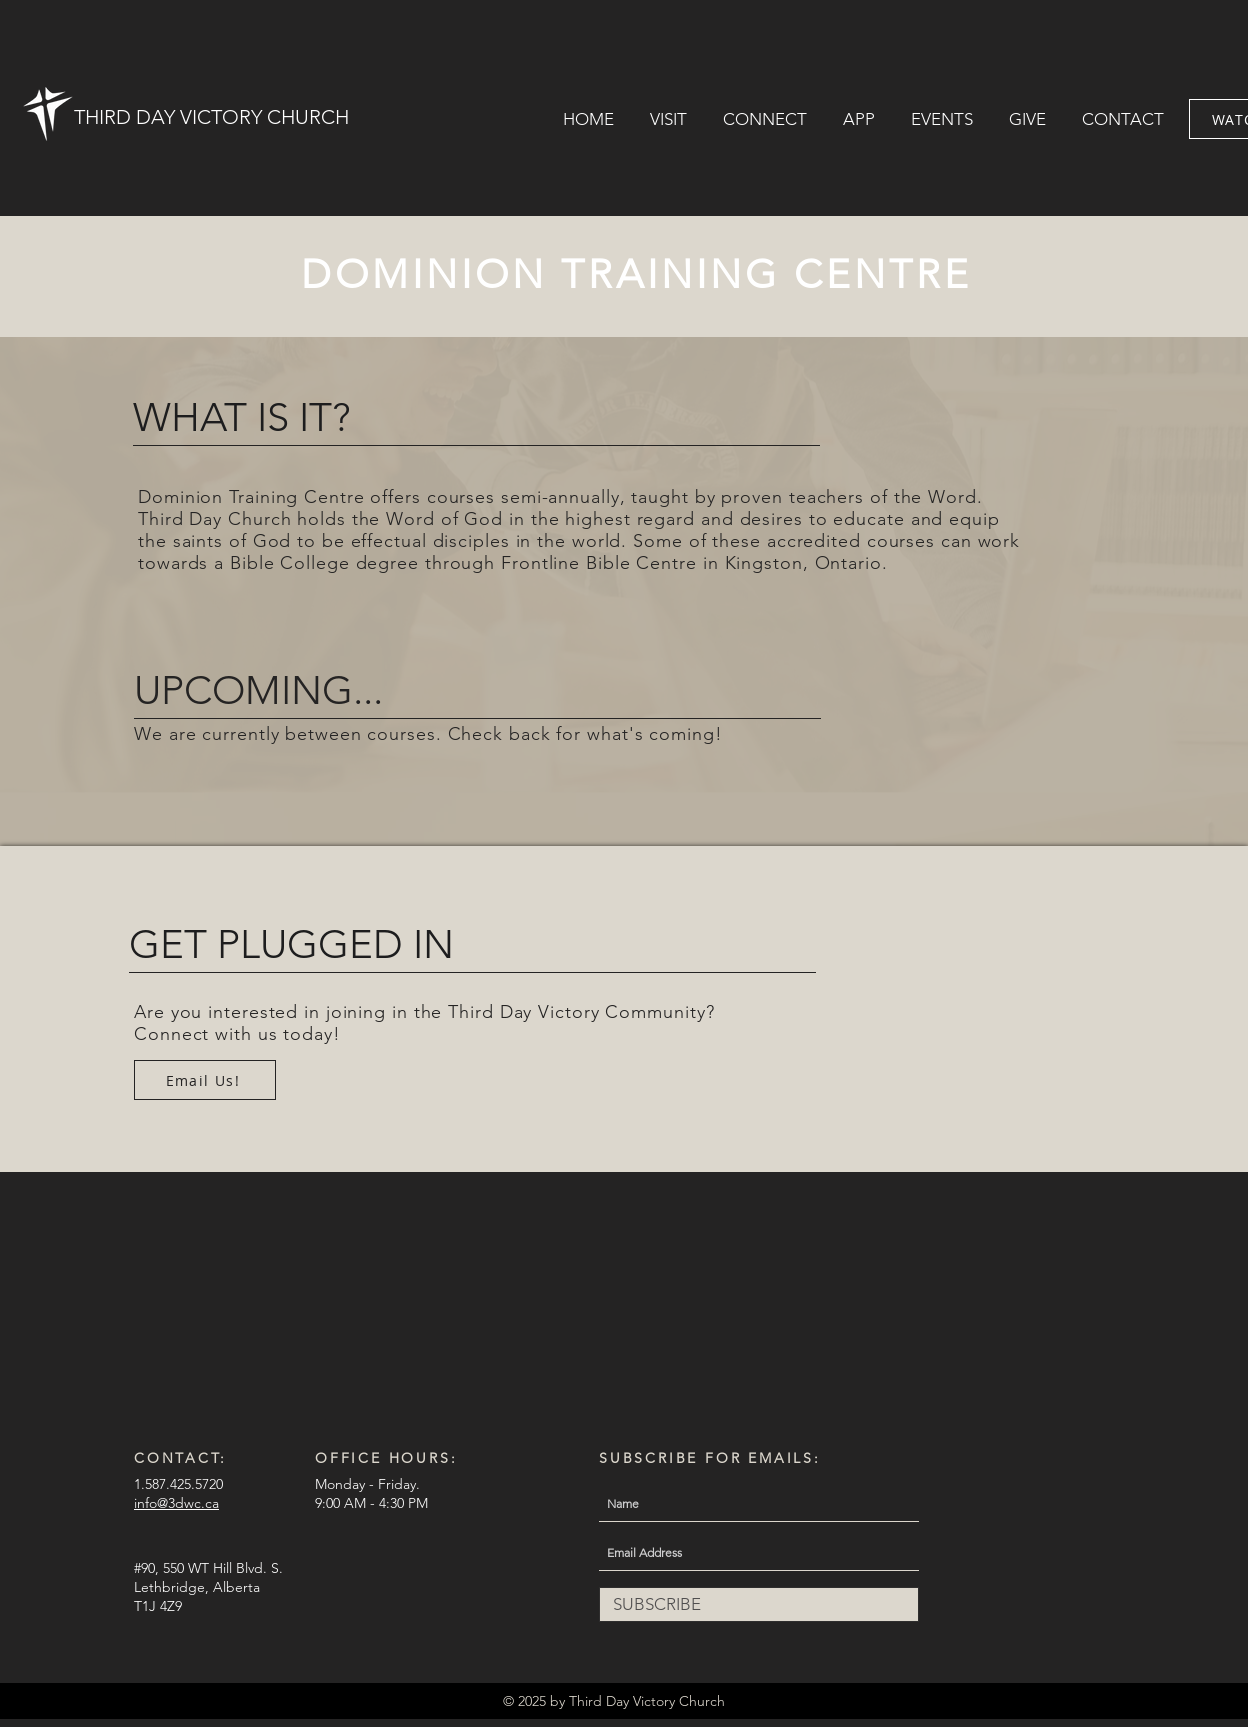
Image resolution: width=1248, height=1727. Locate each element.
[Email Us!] (205, 1080)
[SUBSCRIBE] (759, 1604)
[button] (668, 119)
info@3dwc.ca (176, 1503)
